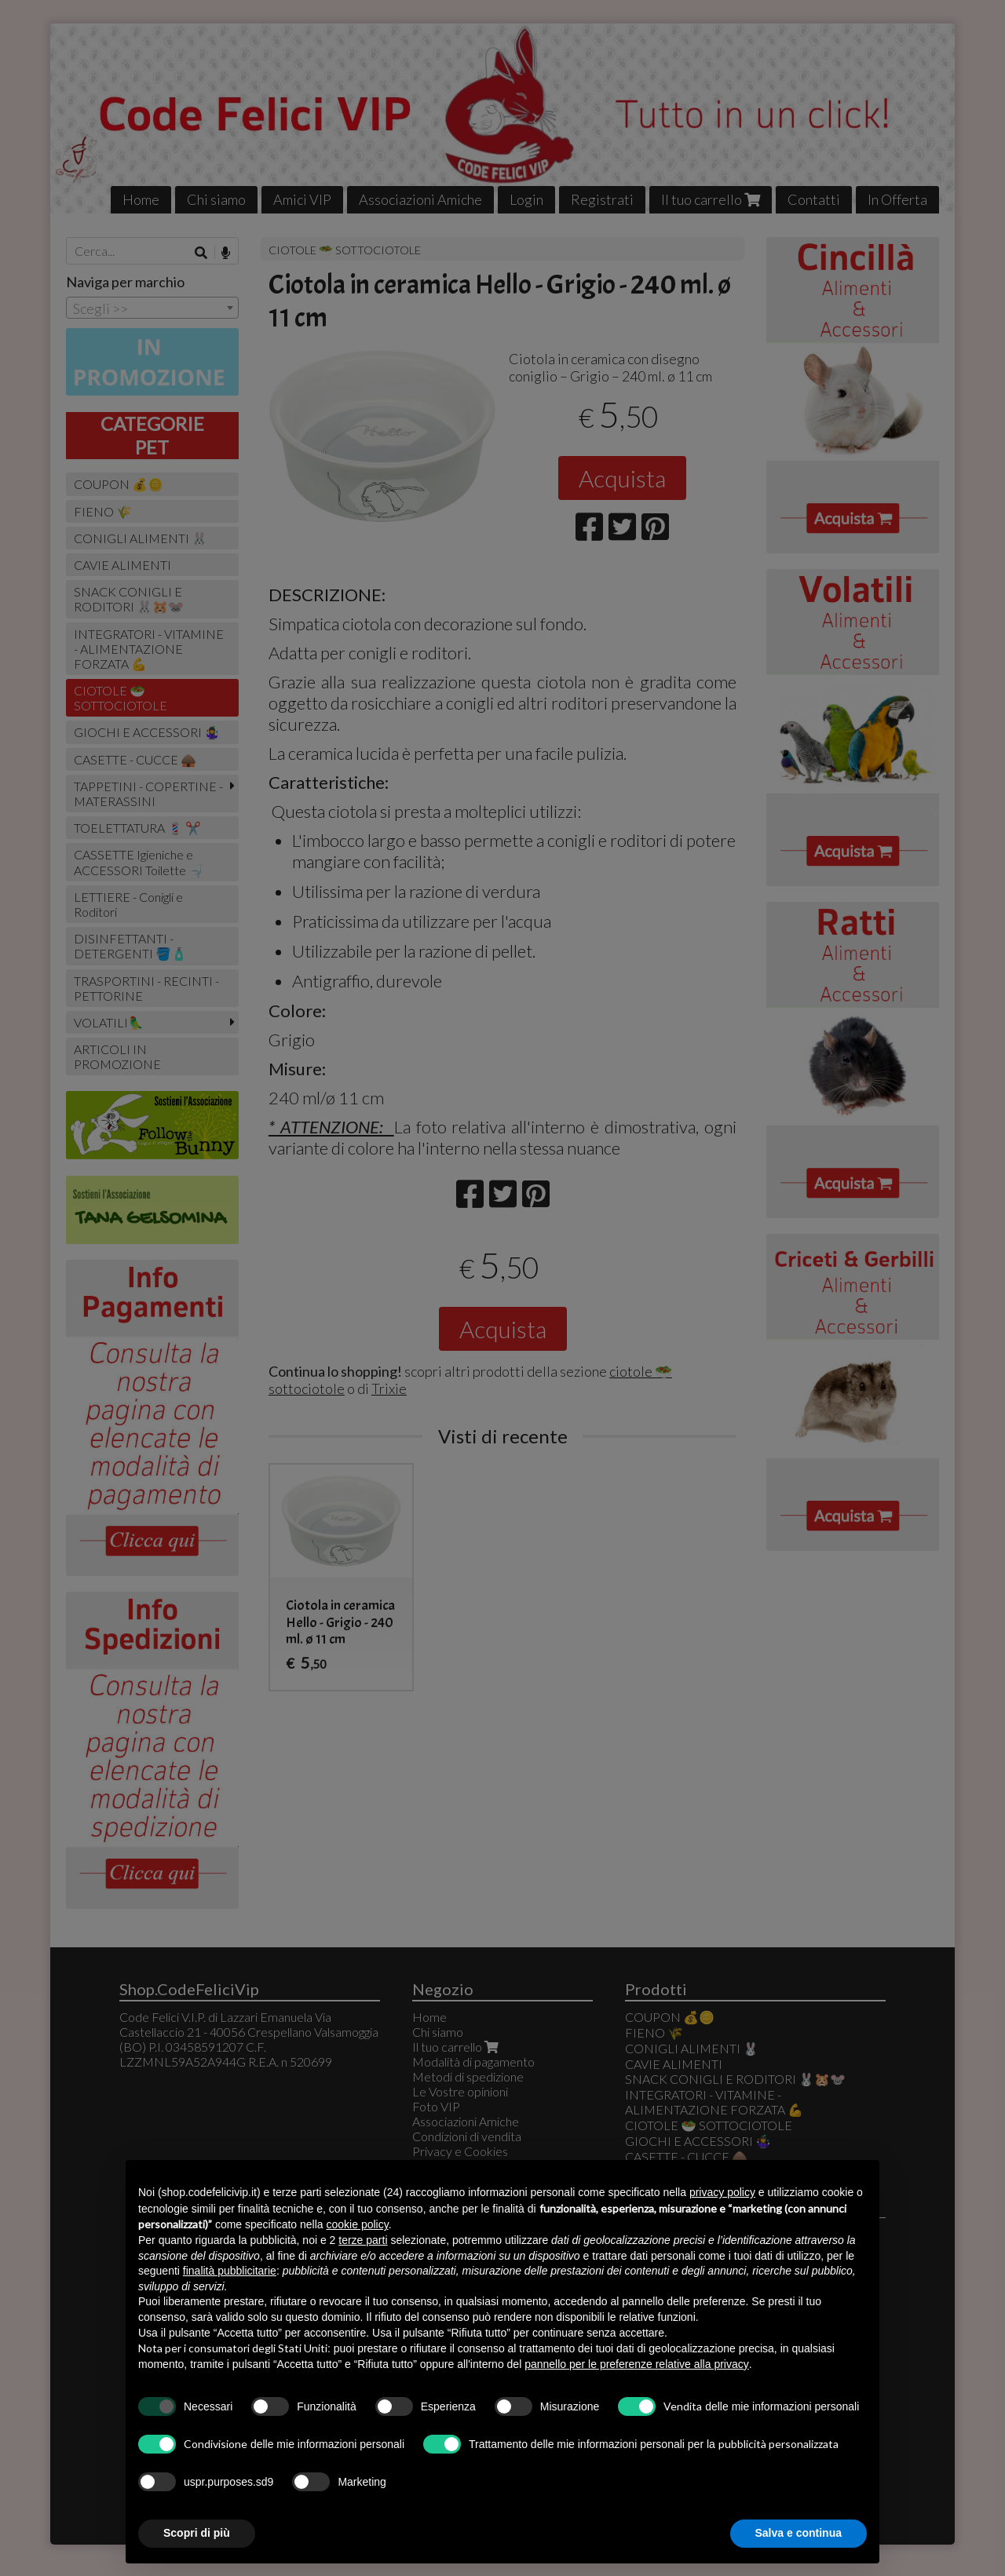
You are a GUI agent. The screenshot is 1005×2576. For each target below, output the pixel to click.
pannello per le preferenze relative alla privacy (636, 2364)
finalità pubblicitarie (229, 2270)
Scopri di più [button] (196, 2533)
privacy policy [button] (722, 2192)
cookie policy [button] (358, 2224)
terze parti (362, 2240)
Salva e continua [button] (798, 2533)
